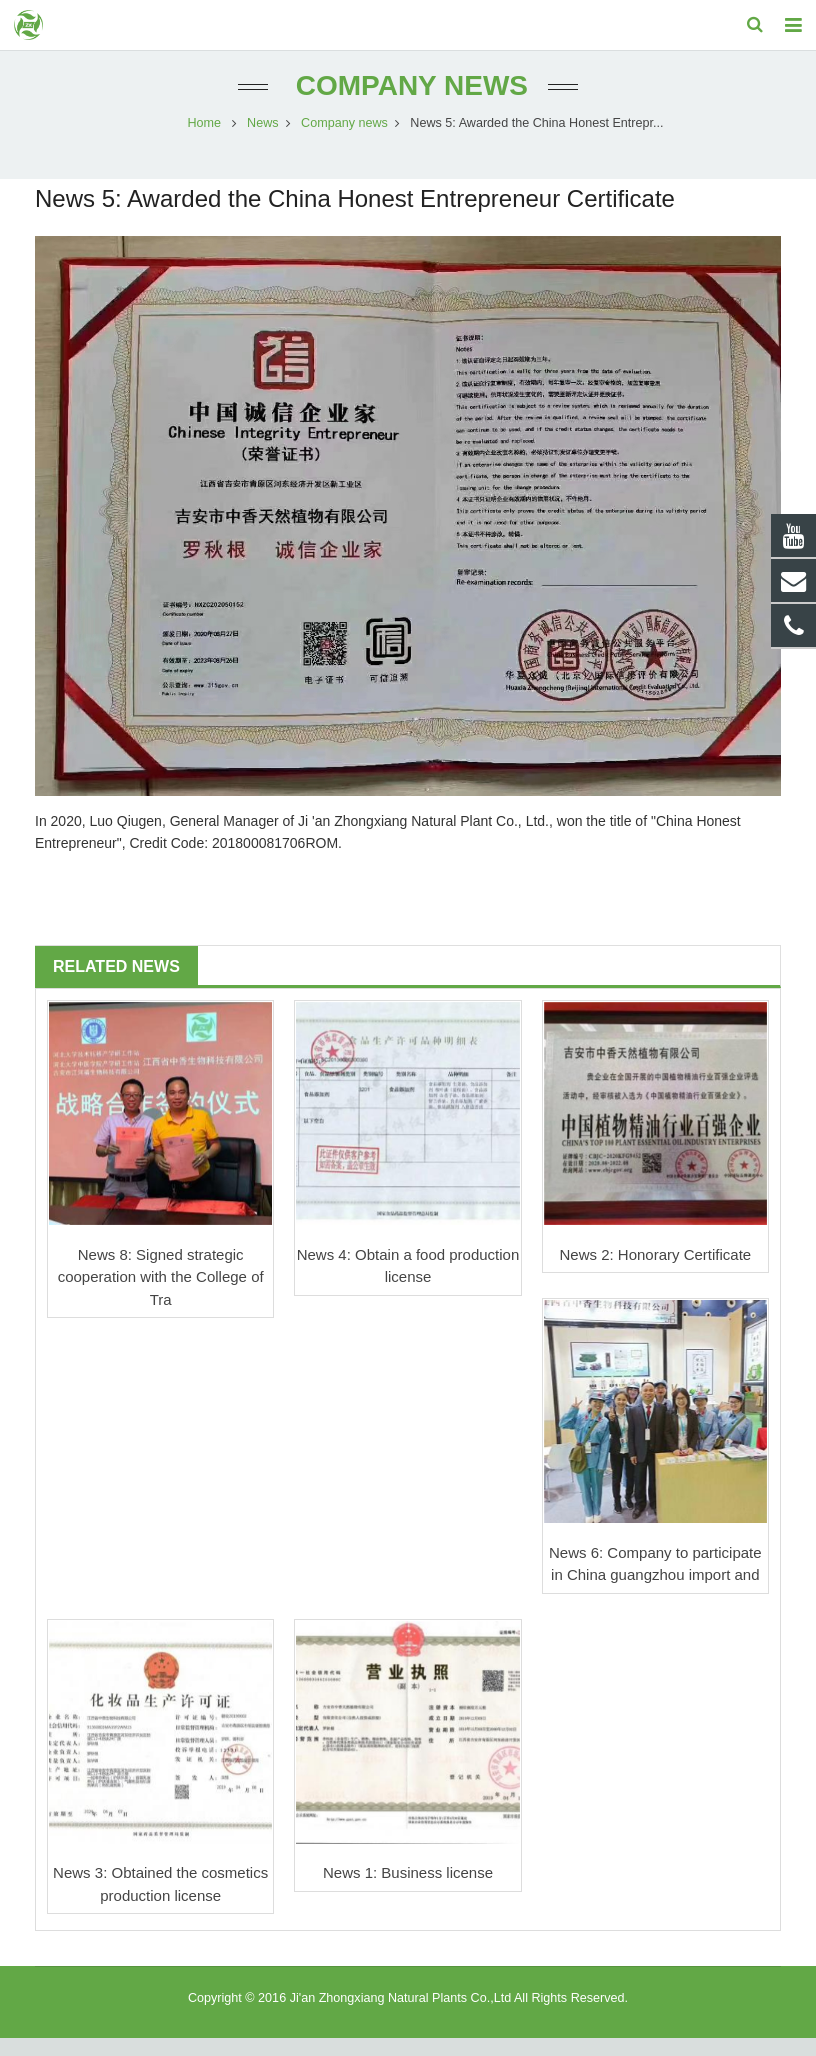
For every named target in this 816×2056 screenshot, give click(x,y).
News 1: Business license (408, 1890)
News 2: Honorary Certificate (655, 1271)
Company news (408, 102)
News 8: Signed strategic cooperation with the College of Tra (161, 1294)
